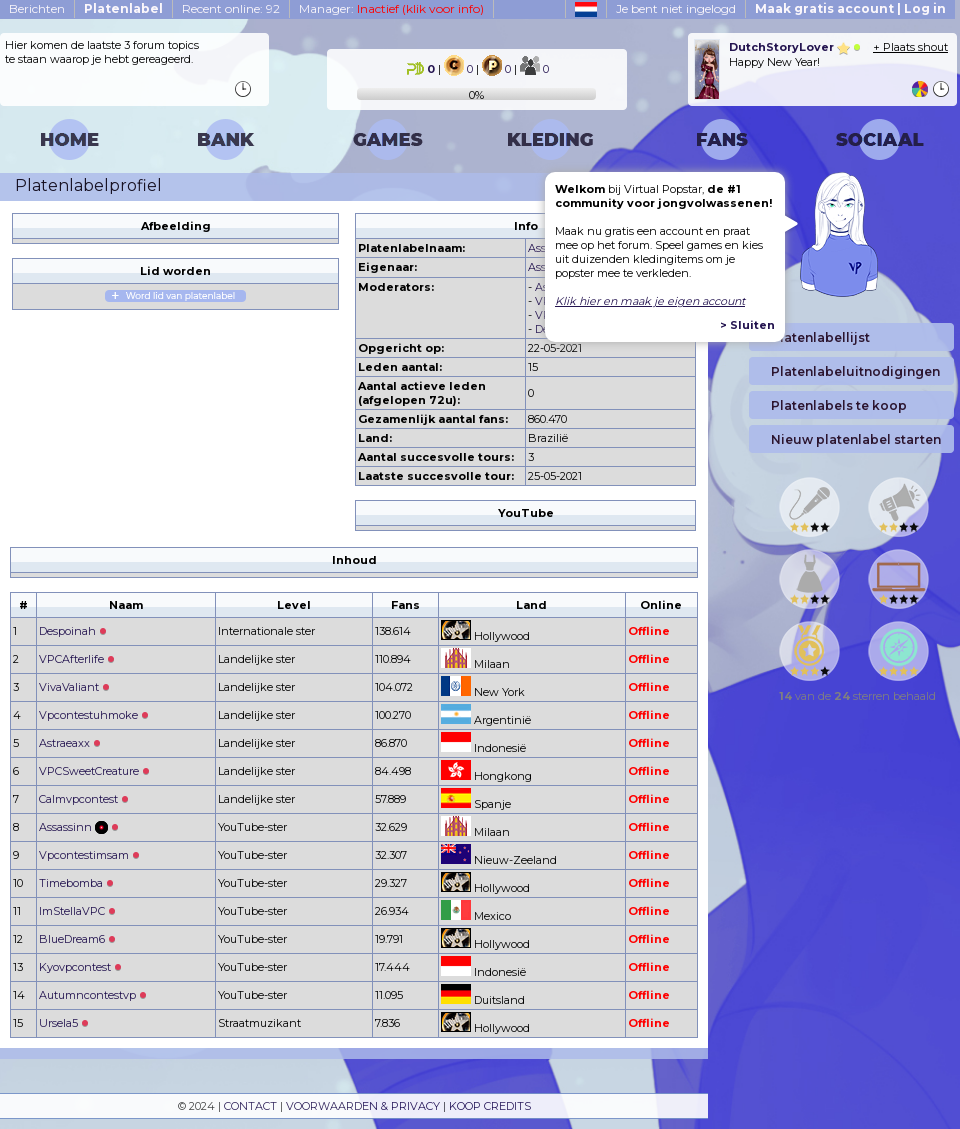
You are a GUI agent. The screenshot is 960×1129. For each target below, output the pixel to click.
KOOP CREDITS (490, 1106)
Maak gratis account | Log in (850, 8)
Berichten (37, 8)
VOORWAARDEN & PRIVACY (363, 1106)
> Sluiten (747, 325)
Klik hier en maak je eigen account (650, 301)
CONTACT (250, 1106)
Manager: (391, 8)
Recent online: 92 (231, 8)
